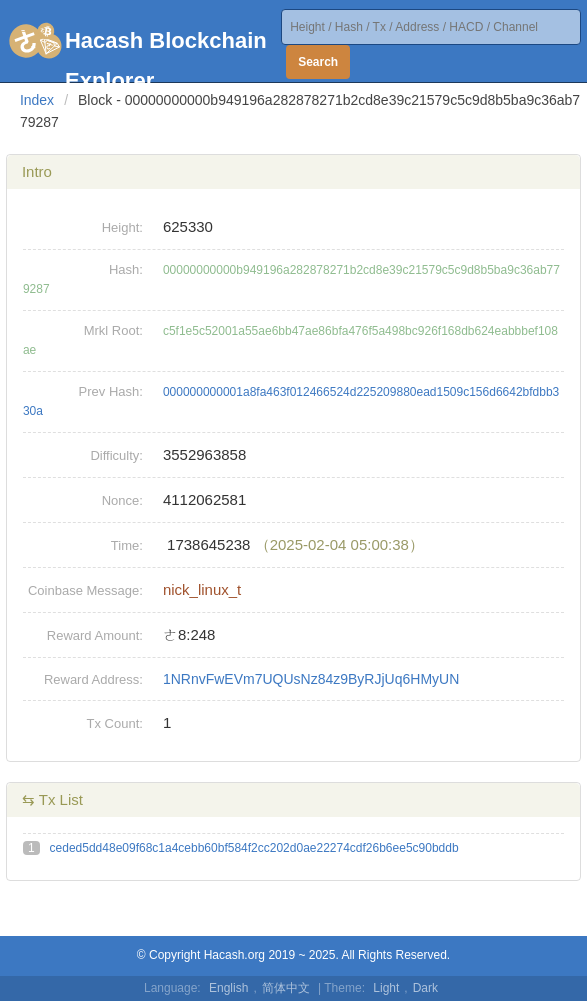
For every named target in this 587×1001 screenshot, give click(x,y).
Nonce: (122, 500)
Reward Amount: (95, 635)
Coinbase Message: (85, 590)
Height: (122, 227)
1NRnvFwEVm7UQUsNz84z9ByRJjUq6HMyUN (311, 679)
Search (318, 62)
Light (386, 988)
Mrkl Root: (113, 330)
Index (37, 100)
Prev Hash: (111, 391)
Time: (127, 545)
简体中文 (286, 988)
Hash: (126, 269)
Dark (425, 988)
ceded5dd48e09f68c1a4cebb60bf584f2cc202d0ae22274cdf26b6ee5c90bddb (254, 848)
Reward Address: (93, 679)
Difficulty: (116, 455)
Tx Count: (115, 723)
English (228, 988)
